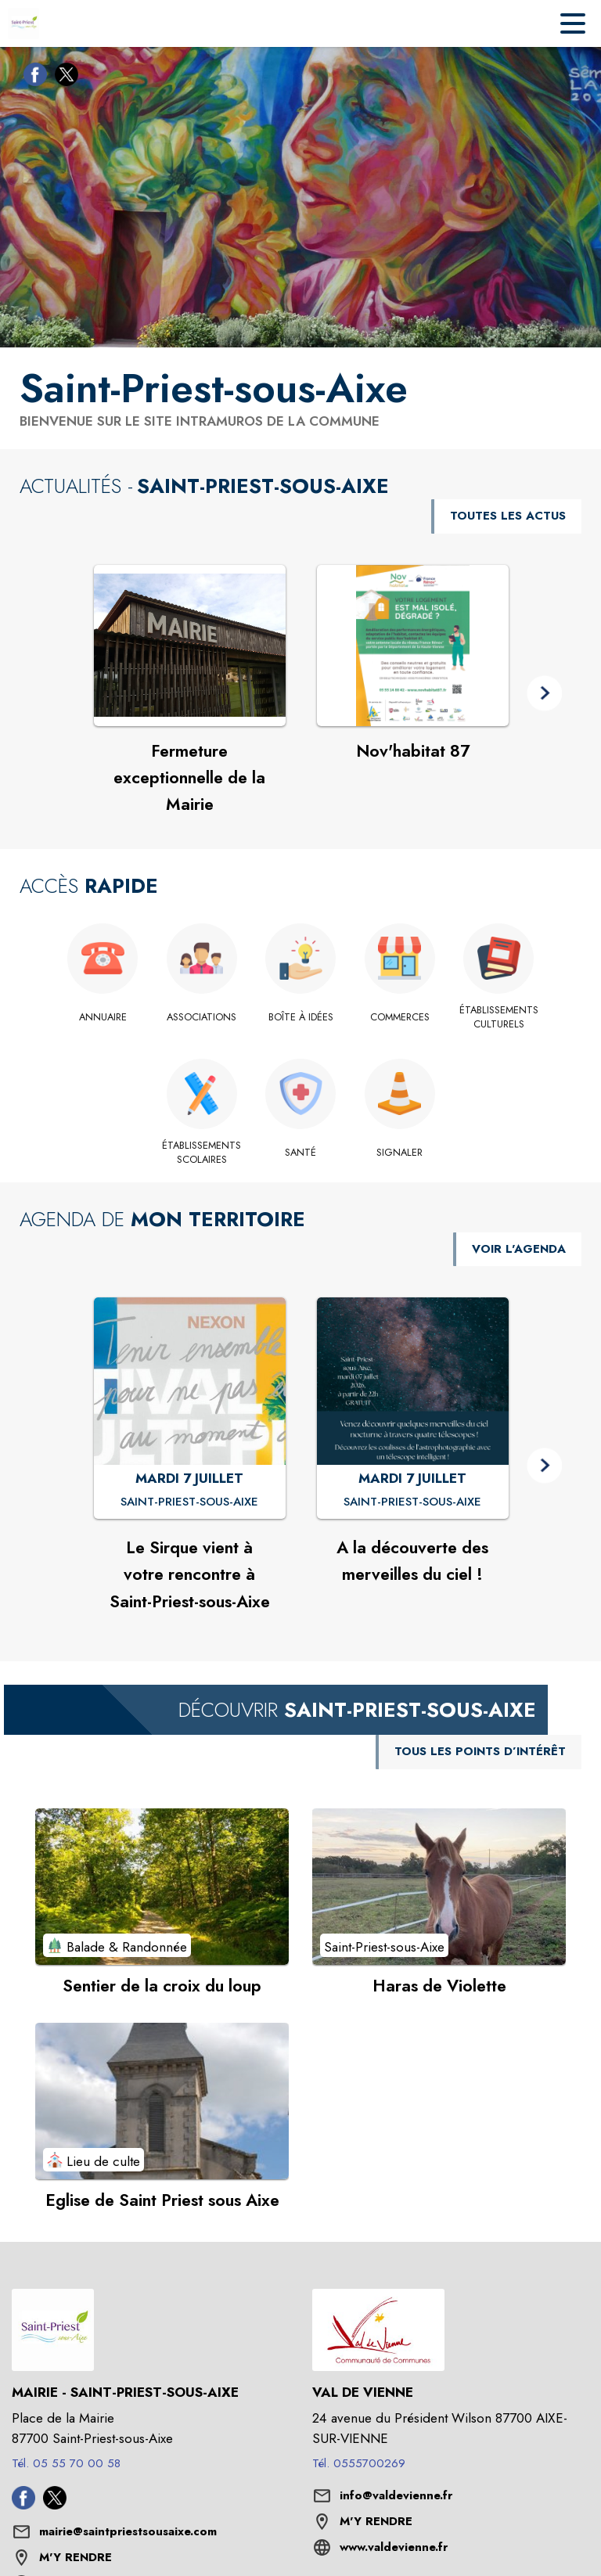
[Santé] (301, 1153)
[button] (544, 693)
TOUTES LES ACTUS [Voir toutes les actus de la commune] (508, 515)
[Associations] (201, 1017)
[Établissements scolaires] (201, 1153)
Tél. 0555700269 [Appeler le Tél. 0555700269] (358, 2463)
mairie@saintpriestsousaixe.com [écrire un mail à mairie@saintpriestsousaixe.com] (128, 2531)
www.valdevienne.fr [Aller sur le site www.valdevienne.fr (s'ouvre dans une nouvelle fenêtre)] (394, 2547)
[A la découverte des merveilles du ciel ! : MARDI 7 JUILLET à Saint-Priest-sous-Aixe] (412, 1502)
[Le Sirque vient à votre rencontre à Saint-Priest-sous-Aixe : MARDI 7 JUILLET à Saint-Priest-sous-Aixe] (189, 1502)
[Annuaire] (103, 1017)
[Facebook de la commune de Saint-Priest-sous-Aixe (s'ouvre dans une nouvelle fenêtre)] (31, 77)
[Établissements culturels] (499, 1017)
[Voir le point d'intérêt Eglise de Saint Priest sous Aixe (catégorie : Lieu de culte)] (162, 2101)
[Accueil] (23, 23)
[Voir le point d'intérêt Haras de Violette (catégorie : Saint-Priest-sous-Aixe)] (439, 1886)
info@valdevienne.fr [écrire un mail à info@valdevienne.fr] (396, 2495)
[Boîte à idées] (301, 1017)
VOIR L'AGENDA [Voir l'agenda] (519, 1248)
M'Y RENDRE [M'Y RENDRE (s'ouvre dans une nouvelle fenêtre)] (75, 2557)
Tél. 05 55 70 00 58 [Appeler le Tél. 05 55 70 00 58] (66, 2463)
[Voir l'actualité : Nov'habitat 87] (413, 645)
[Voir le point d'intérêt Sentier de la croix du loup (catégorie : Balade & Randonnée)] (162, 1886)
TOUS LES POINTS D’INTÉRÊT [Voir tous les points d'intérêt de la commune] (480, 1751)
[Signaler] (399, 1153)
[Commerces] (399, 1017)
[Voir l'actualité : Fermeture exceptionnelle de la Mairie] (190, 645)
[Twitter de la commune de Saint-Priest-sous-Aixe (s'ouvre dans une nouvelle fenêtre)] (62, 77)
